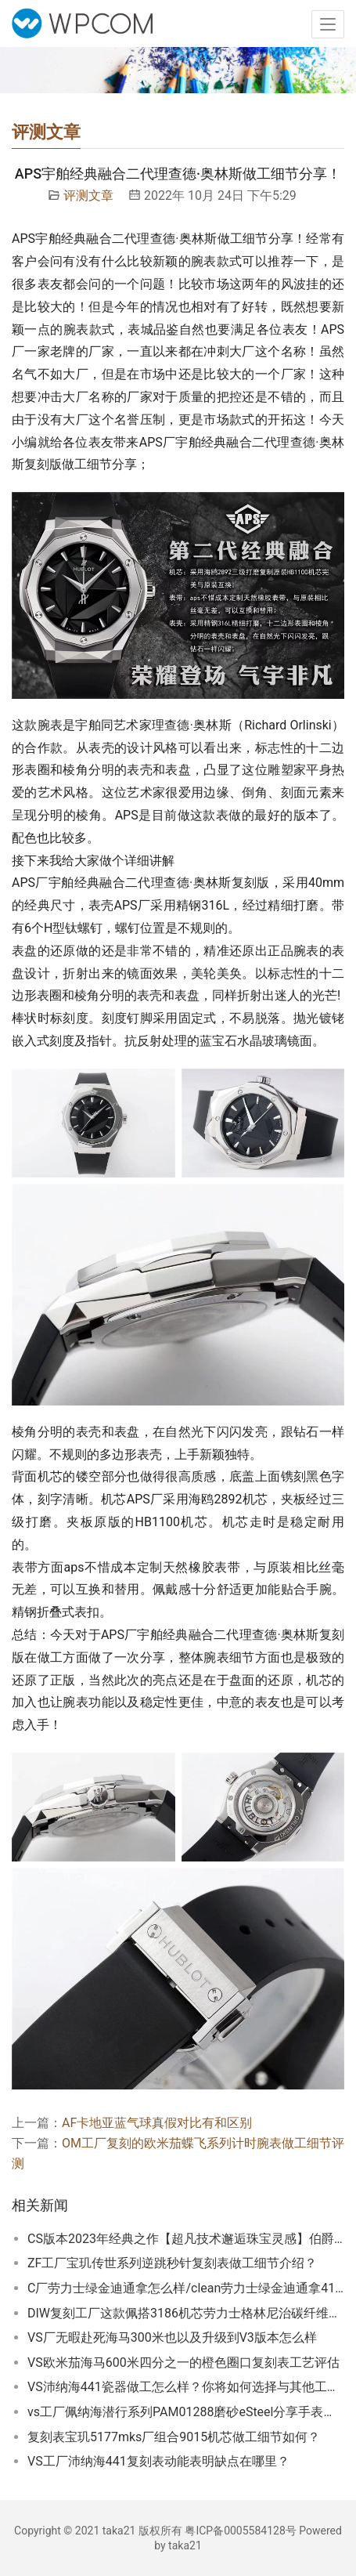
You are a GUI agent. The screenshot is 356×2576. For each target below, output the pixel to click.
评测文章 (88, 195)
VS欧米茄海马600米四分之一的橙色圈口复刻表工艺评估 (183, 2362)
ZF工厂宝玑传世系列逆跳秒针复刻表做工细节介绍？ (172, 2263)
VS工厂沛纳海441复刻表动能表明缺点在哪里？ (158, 2461)
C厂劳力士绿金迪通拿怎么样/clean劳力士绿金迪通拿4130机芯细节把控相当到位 (185, 2288)
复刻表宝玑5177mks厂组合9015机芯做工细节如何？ (173, 2436)
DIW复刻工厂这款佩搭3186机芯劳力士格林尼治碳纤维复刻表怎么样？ (185, 2313)
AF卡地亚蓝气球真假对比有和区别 (157, 2122)
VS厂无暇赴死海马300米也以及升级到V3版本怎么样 (172, 2337)
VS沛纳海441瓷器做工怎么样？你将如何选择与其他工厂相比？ (185, 2386)
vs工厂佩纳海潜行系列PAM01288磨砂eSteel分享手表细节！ (185, 2411)
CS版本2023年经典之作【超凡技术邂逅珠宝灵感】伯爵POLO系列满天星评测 (185, 2238)
